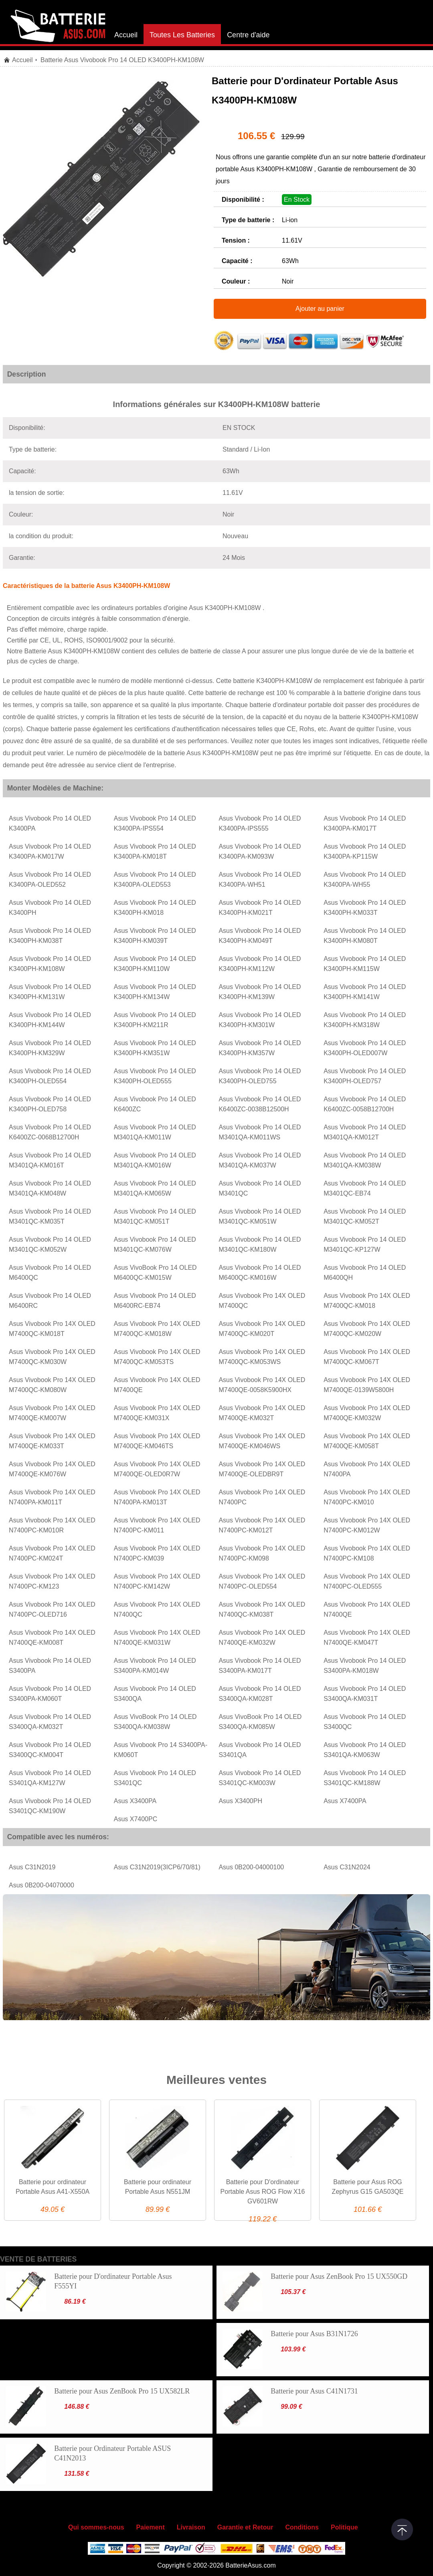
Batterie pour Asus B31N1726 (314, 2334)
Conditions (302, 2527)
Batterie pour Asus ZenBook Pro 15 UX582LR (122, 2391)
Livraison (191, 2527)
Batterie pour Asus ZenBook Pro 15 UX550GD (339, 2276)
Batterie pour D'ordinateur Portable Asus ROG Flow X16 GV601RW (263, 2192)
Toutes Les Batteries (182, 35)
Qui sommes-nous (96, 2527)
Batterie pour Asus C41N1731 (314, 2391)
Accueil (126, 35)
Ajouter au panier (319, 308)
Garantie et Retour (245, 2527)
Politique (344, 2527)
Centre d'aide (248, 35)
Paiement (150, 2527)
